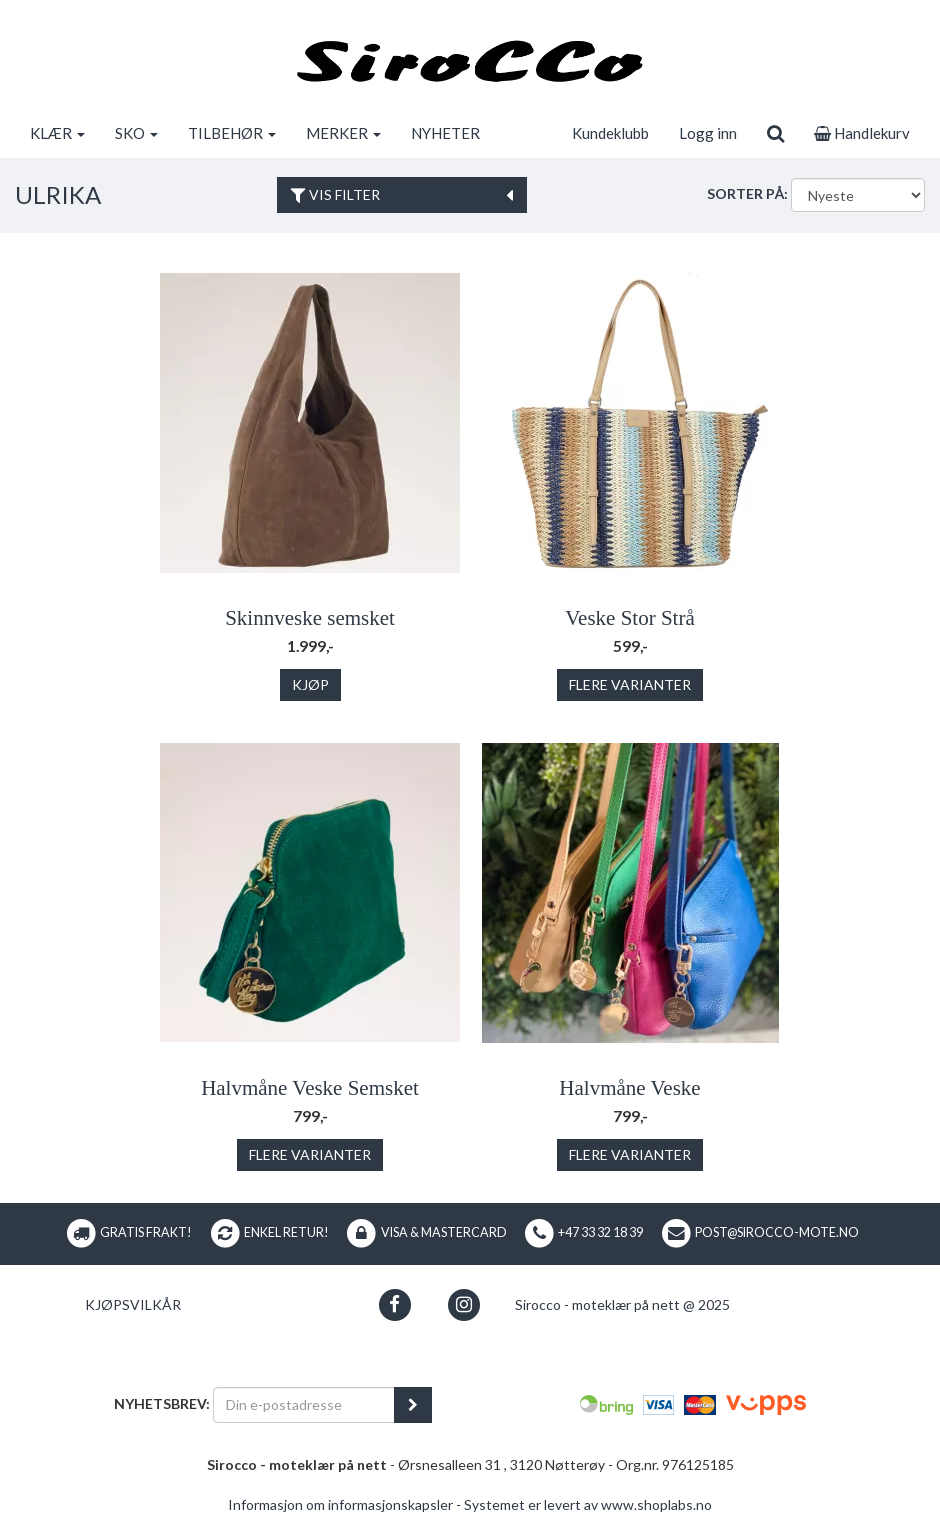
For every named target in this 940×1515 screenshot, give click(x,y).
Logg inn (708, 133)
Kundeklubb (610, 133)
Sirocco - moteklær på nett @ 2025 (622, 1304)
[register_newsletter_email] (413, 1405)
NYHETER (445, 133)
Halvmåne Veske (629, 1088)
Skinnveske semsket (310, 618)
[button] (394, 1304)
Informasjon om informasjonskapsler (340, 1504)
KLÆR (57, 133)
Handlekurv (862, 133)
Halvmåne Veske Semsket (310, 1088)
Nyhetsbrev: (162, 1403)
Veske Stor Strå (630, 618)
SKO (136, 133)
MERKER (343, 133)
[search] (775, 133)
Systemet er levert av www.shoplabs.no (588, 1504)
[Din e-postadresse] (304, 1405)
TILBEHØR (232, 133)
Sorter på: (747, 193)
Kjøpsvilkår (133, 1304)
